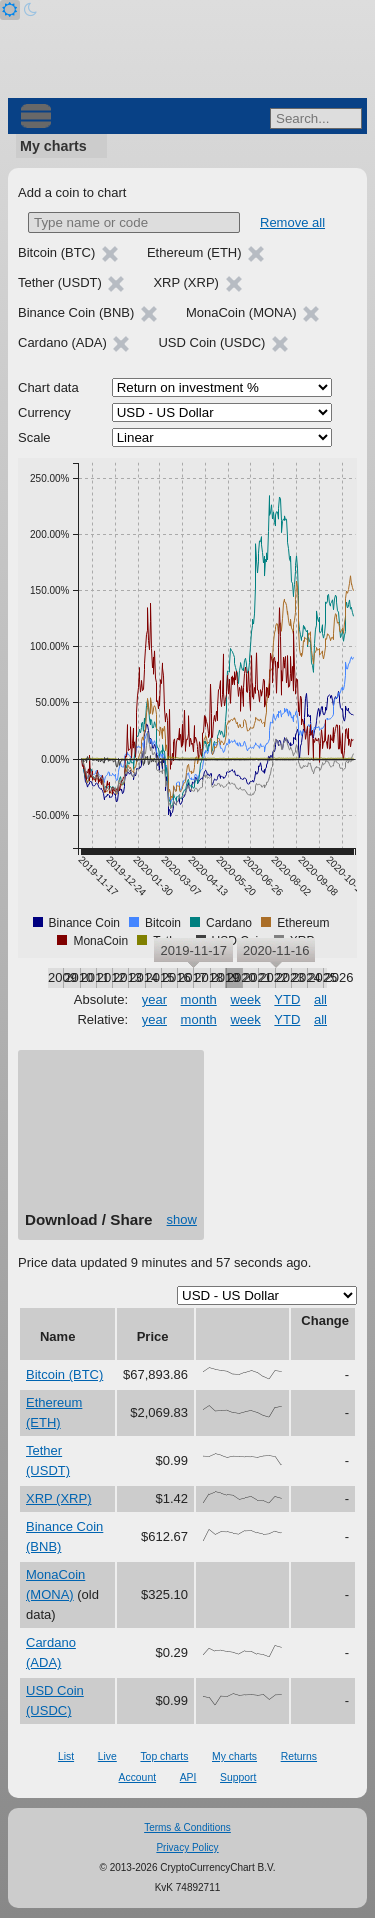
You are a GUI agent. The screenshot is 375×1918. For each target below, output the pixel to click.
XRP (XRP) (59, 1498)
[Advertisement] (111, 1137)
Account (138, 1777)
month (199, 999)
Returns (299, 1756)
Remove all (292, 222)
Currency (44, 412)
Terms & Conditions (187, 1827)
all (320, 999)
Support (238, 1777)
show (182, 1219)
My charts (53, 146)
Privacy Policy (187, 1847)
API (188, 1777)
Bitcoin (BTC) (64, 1374)
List (66, 1756)
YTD (287, 999)
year (154, 999)
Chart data (48, 387)
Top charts (164, 1756)
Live (107, 1756)
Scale (34, 437)
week (245, 999)
